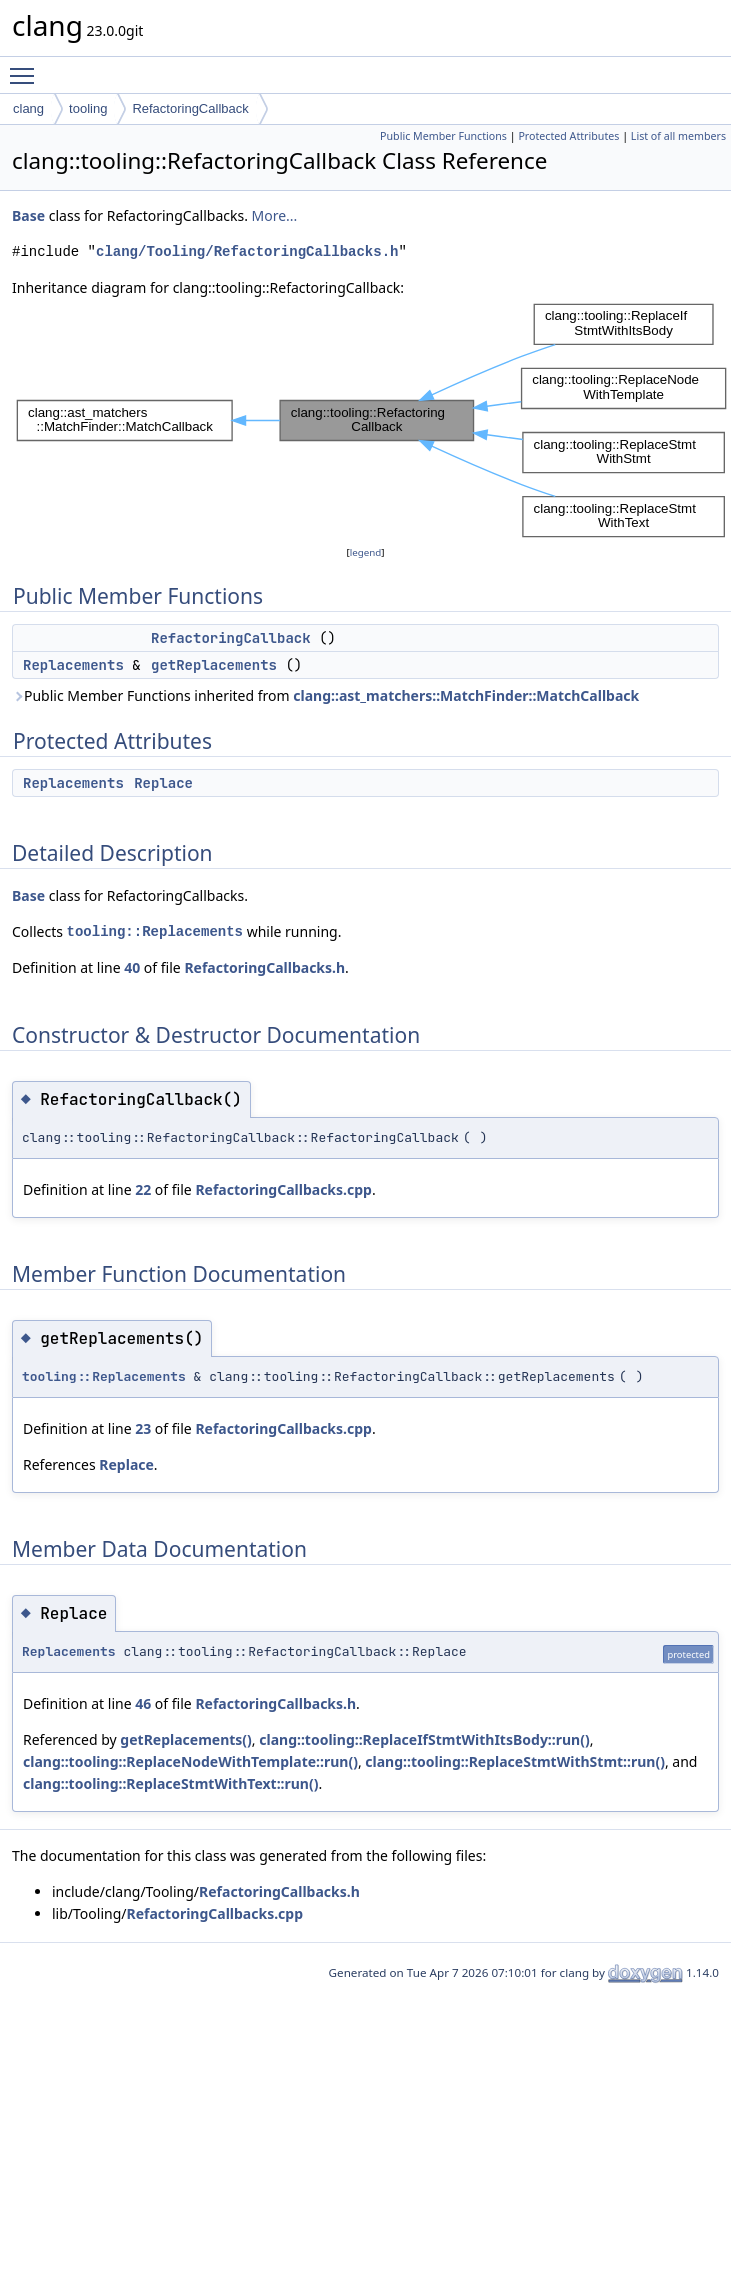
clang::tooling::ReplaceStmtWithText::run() (170, 1783)
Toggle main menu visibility (27, 67)
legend (366, 552)
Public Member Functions (443, 136)
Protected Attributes (568, 136)
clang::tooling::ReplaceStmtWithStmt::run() (515, 1761)
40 (132, 967)
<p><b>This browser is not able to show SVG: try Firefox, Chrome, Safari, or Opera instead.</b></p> (371, 420)
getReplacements (214, 665)
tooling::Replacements (155, 931)
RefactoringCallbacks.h (264, 967)
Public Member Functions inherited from (325, 695)
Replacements (73, 665)
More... (275, 215)
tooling (88, 108)
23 (143, 1428)
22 (143, 1189)
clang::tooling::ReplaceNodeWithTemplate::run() (190, 1761)
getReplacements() (186, 1739)
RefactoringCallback (190, 108)
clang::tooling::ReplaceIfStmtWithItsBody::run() (424, 1739)
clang (28, 108)
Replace (163, 783)
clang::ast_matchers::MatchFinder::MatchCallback (466, 695)
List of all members (678, 136)
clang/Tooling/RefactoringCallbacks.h (247, 251)
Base (28, 215)
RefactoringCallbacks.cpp (283, 1189)
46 (143, 1703)
